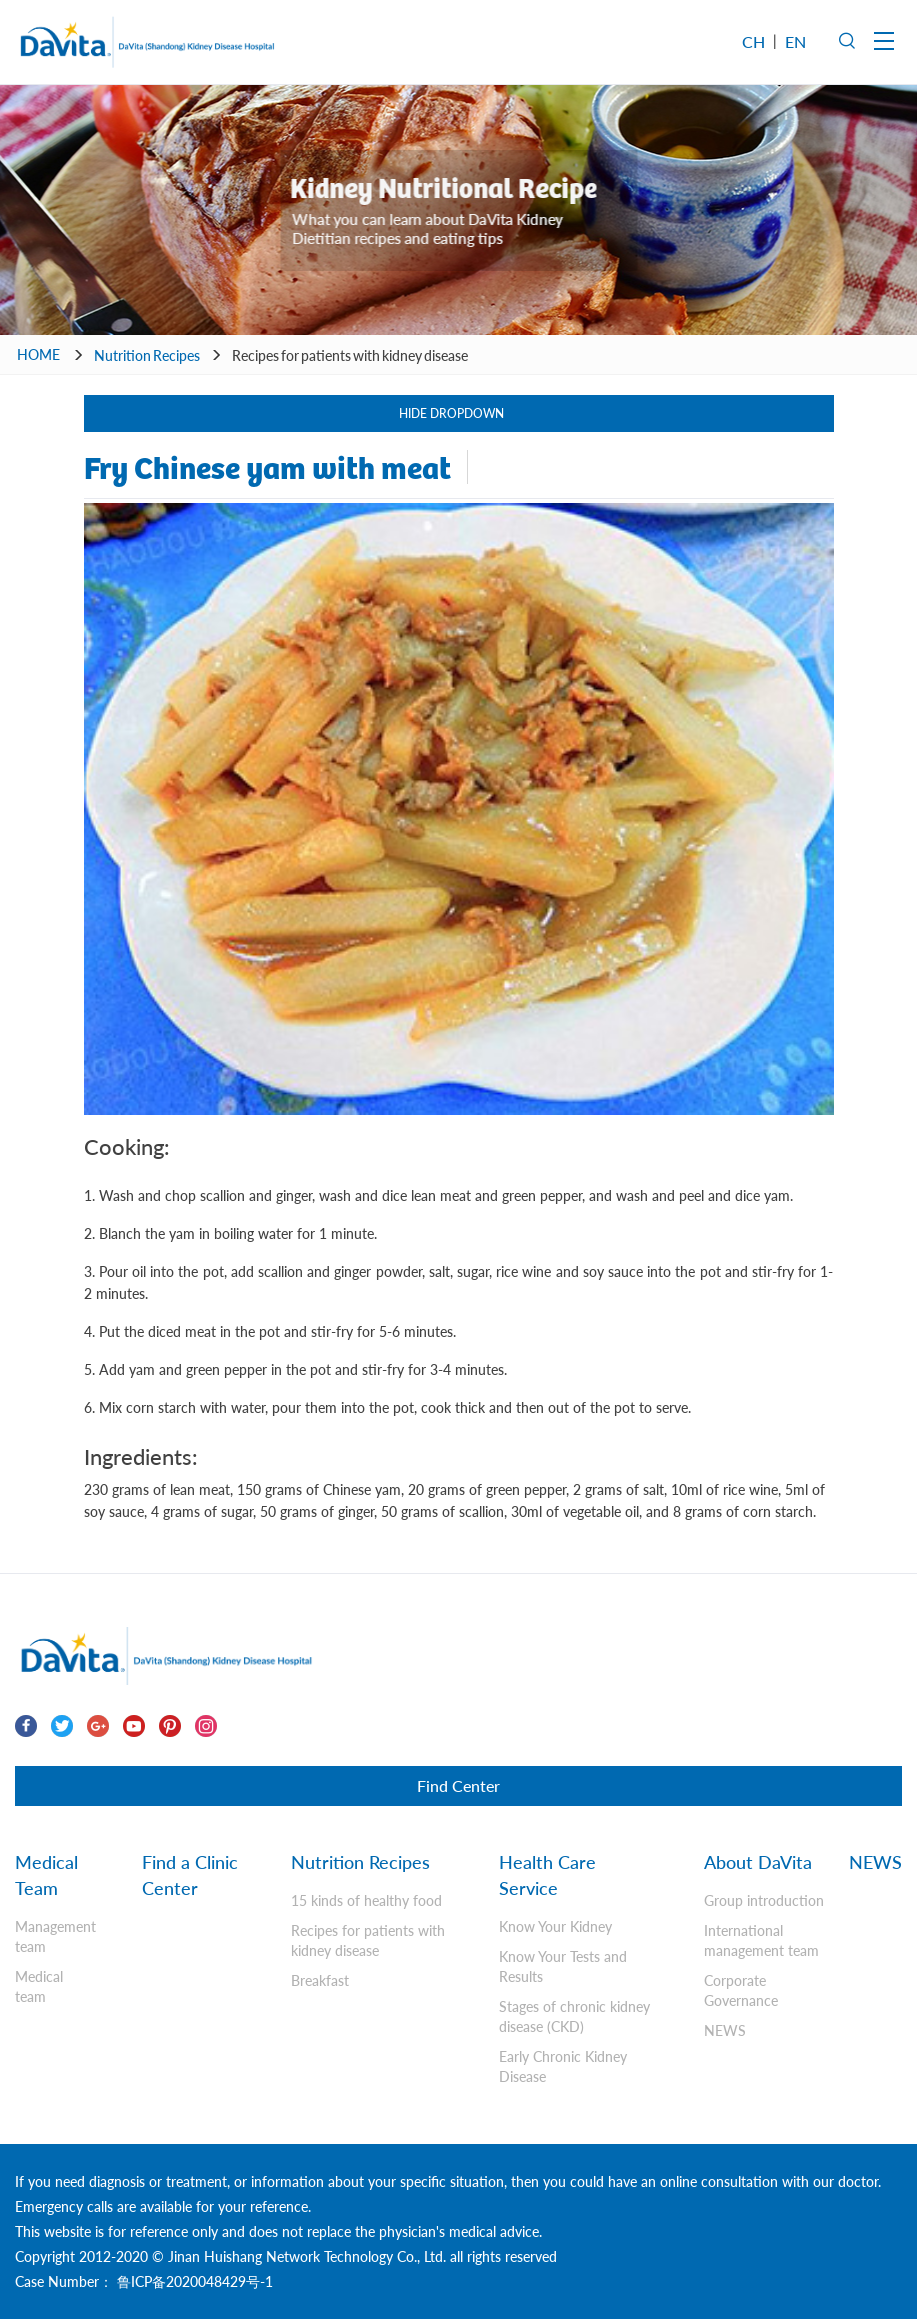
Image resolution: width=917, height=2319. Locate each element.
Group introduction (764, 1900)
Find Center (458, 1785)
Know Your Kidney (555, 1926)
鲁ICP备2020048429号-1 (193, 2281)
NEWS (725, 2030)
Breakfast (320, 1980)
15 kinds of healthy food (366, 1900)
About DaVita (758, 1862)
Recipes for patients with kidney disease (350, 355)
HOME (38, 354)
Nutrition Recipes (147, 355)
